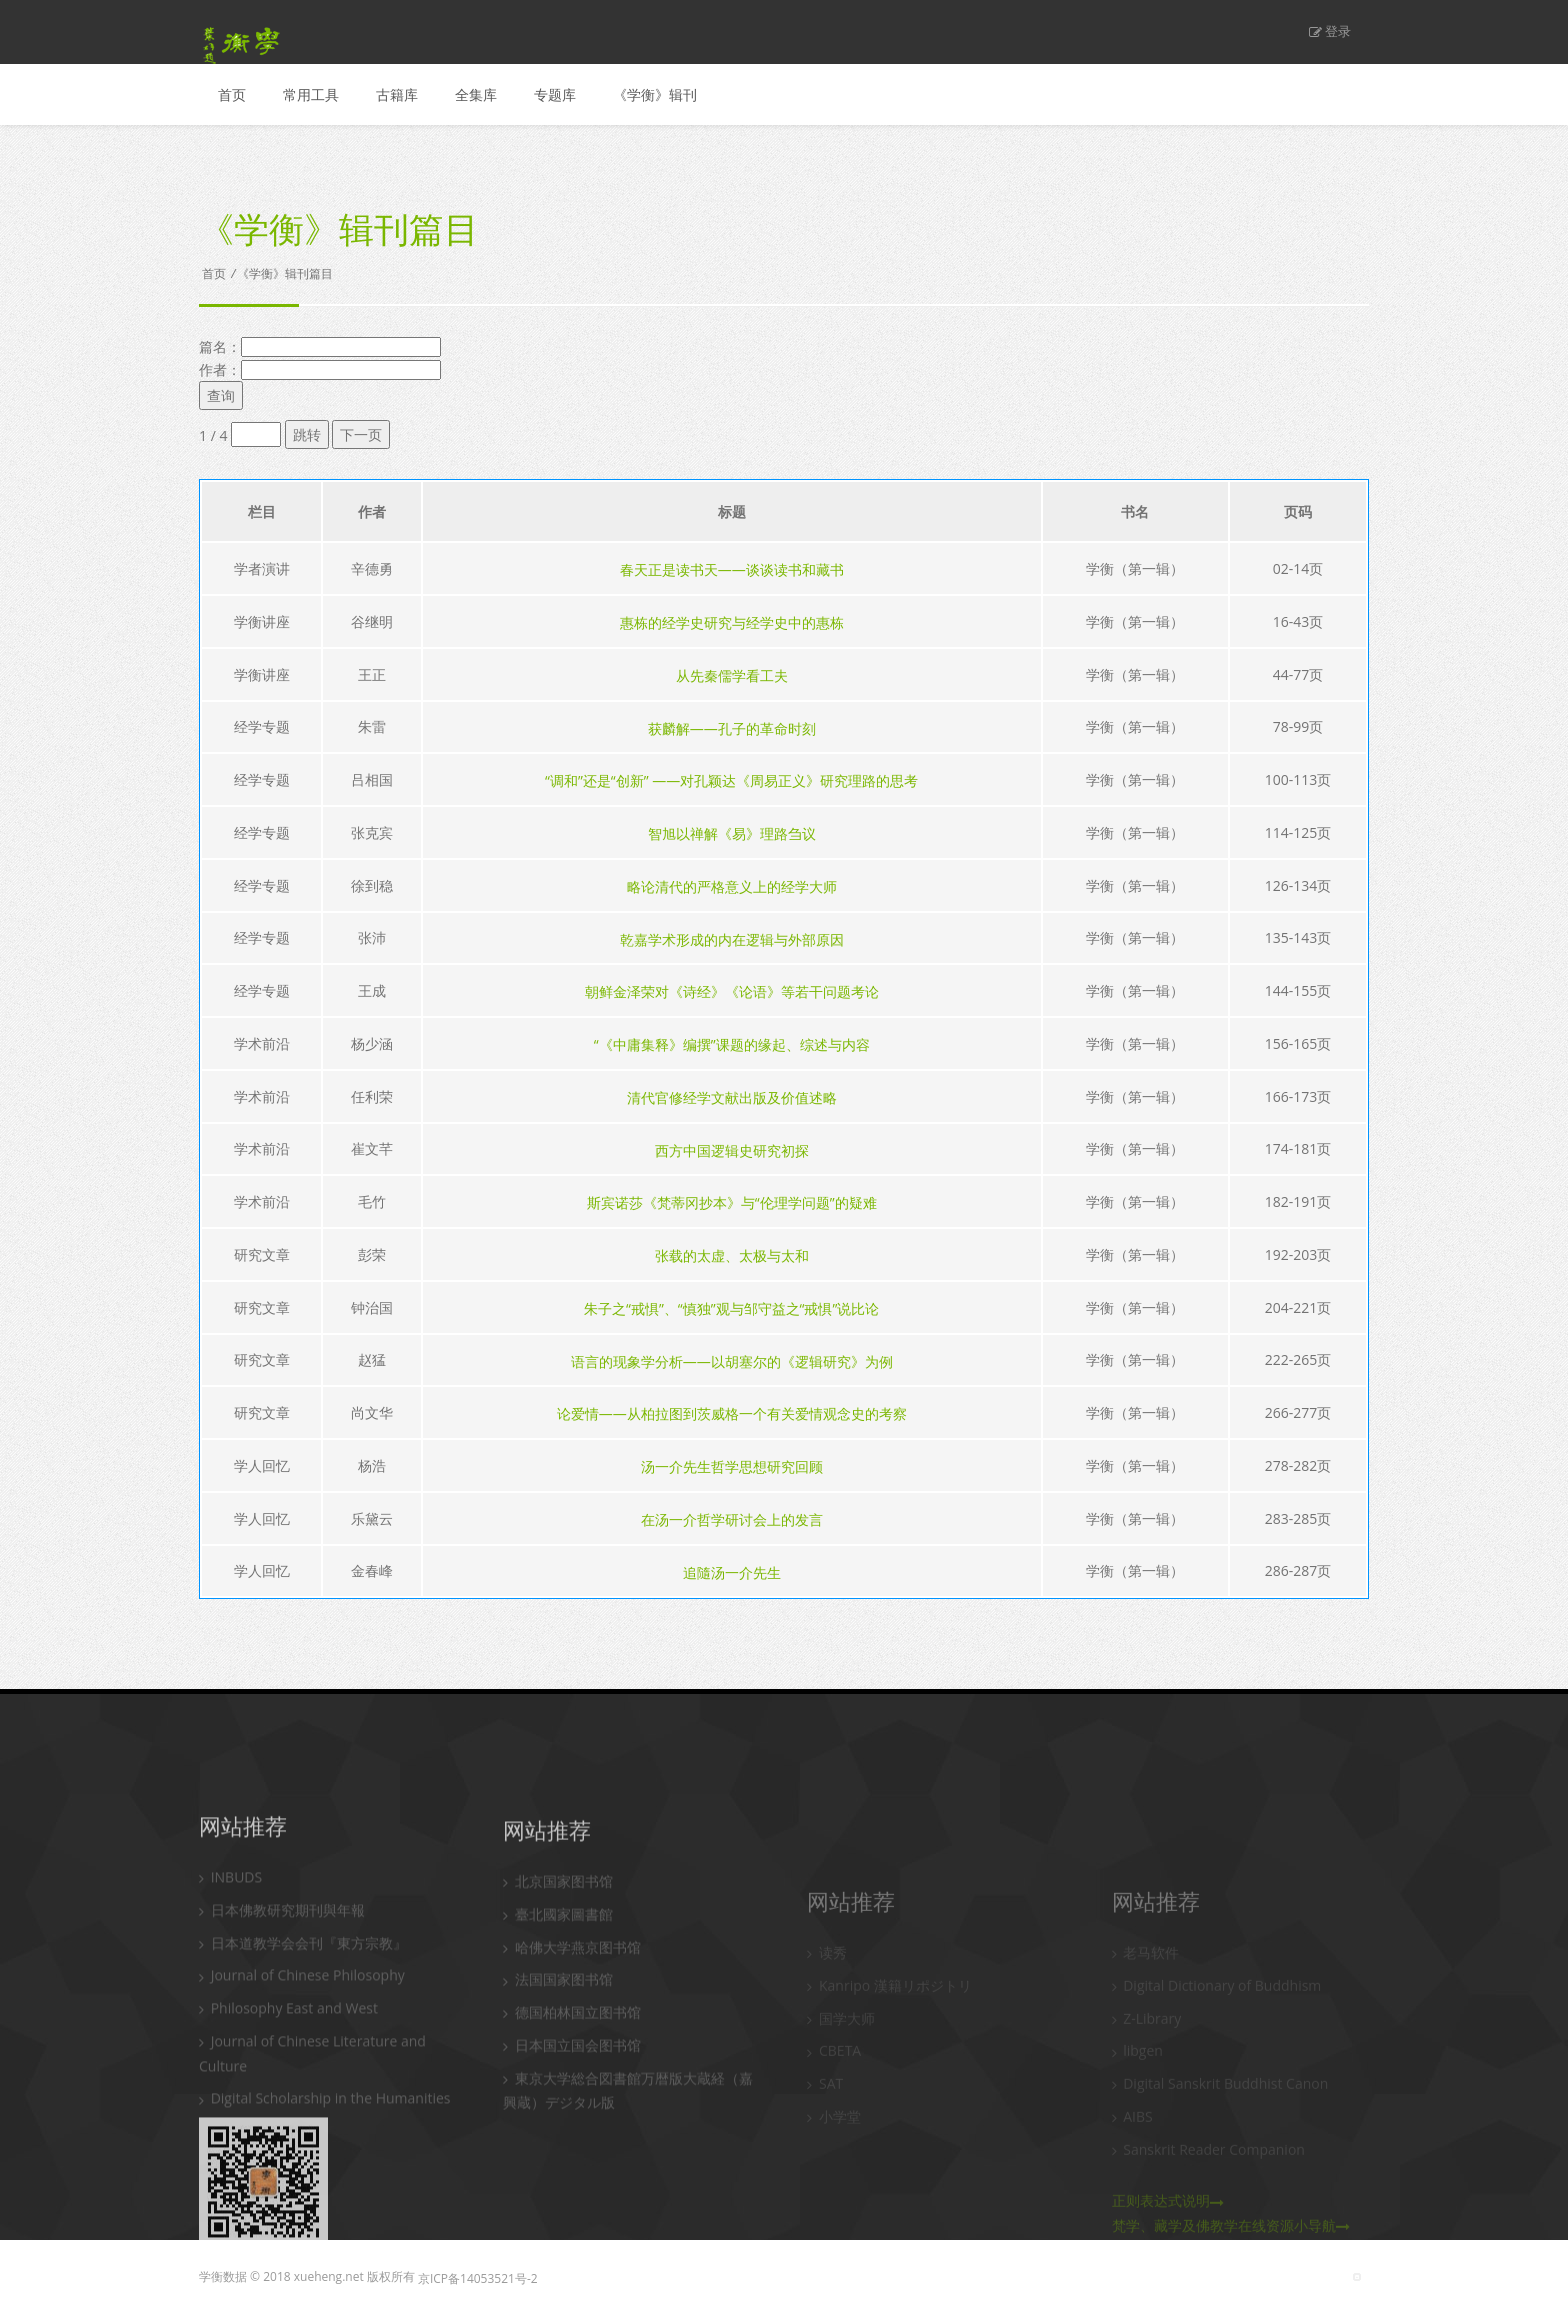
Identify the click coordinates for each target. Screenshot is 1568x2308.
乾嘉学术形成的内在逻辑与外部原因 (732, 938)
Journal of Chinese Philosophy (302, 2120)
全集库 (476, 94)
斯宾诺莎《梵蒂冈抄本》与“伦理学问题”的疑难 (732, 1202)
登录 (1330, 31)
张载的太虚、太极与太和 (732, 1255)
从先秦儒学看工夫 (732, 675)
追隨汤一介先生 (732, 1571)
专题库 (555, 94)
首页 (232, 94)
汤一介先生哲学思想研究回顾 (732, 1466)
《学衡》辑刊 (655, 94)
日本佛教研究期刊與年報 (282, 2055)
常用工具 (311, 94)
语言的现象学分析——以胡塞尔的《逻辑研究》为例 (732, 1360)
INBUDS (230, 2022)
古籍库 (397, 94)
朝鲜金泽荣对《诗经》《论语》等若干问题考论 (732, 991)
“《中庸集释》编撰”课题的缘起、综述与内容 (732, 1044)
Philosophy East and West (288, 2153)
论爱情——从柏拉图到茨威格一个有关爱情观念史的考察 (732, 1413)
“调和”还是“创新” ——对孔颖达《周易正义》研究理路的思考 (731, 780)
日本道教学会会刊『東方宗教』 (303, 2088)
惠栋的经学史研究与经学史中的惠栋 (732, 622)
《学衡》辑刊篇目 (285, 273)
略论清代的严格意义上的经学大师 (732, 886)
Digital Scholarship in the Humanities (324, 2243)
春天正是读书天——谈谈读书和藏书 (732, 569)
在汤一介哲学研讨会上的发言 (732, 1519)
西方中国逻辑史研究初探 (732, 1149)
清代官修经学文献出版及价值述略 (732, 1097)
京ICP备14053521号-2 (478, 2278)
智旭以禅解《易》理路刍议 (732, 833)
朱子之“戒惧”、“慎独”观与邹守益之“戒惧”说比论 (731, 1308)
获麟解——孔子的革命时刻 (732, 727)
